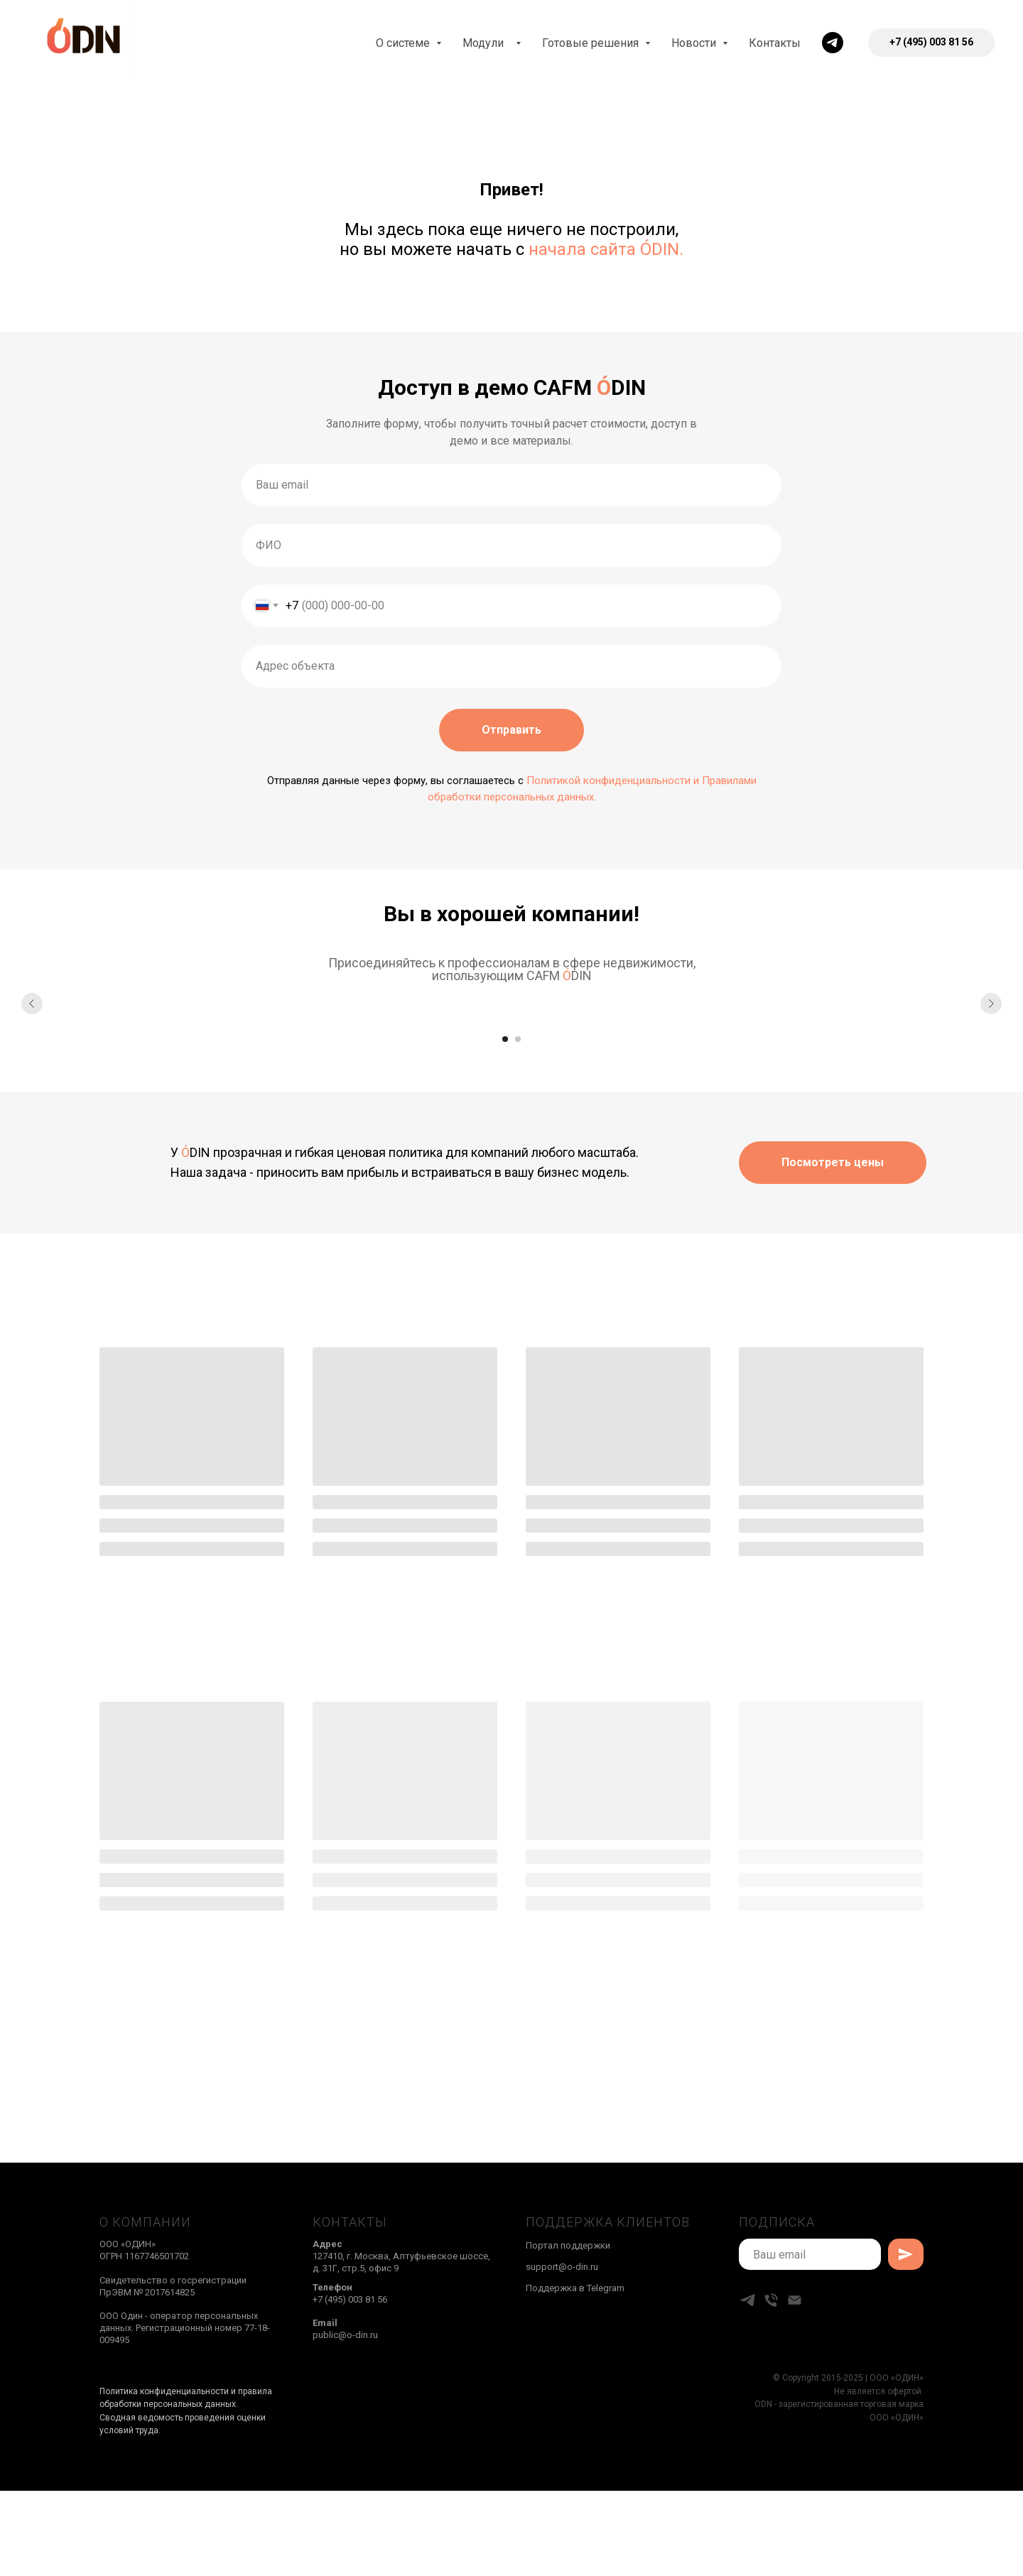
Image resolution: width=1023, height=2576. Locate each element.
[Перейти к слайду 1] (505, 1039)
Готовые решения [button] (592, 43)
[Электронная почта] (794, 2300)
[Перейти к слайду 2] (518, 1039)
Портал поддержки (568, 2245)
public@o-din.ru (345, 2335)
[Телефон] (771, 2300)
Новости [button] (695, 43)
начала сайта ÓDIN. (606, 249)
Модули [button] (487, 43)
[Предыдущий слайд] (32, 1003)
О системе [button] (404, 43)
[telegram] (832, 42)
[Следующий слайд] (991, 1003)
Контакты (775, 43)
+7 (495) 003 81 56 (350, 2299)
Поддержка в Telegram (575, 2288)
